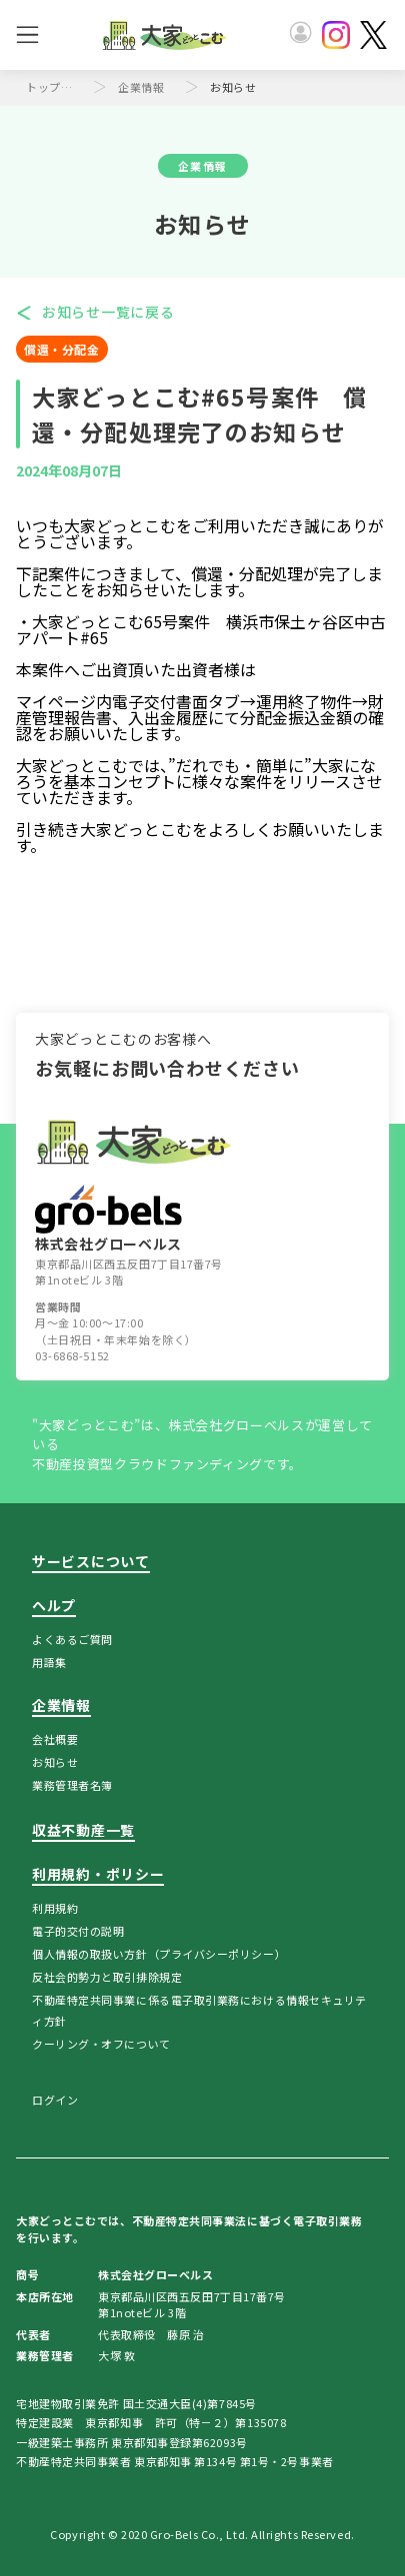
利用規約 (55, 1908)
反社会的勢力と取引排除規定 (107, 1977)
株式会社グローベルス (108, 1219)
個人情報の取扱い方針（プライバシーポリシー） (159, 1954)
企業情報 (141, 87)
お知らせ (55, 1762)
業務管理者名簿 (72, 1785)
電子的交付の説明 (78, 1931)
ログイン (55, 2100)
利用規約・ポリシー (98, 1874)
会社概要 (55, 1739)
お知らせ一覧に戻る (108, 312)
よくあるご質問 (72, 1639)
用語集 (49, 1662)
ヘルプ (54, 1605)
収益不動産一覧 (83, 1830)
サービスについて (91, 1561)
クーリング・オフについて (101, 2044)
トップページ (54, 87)
